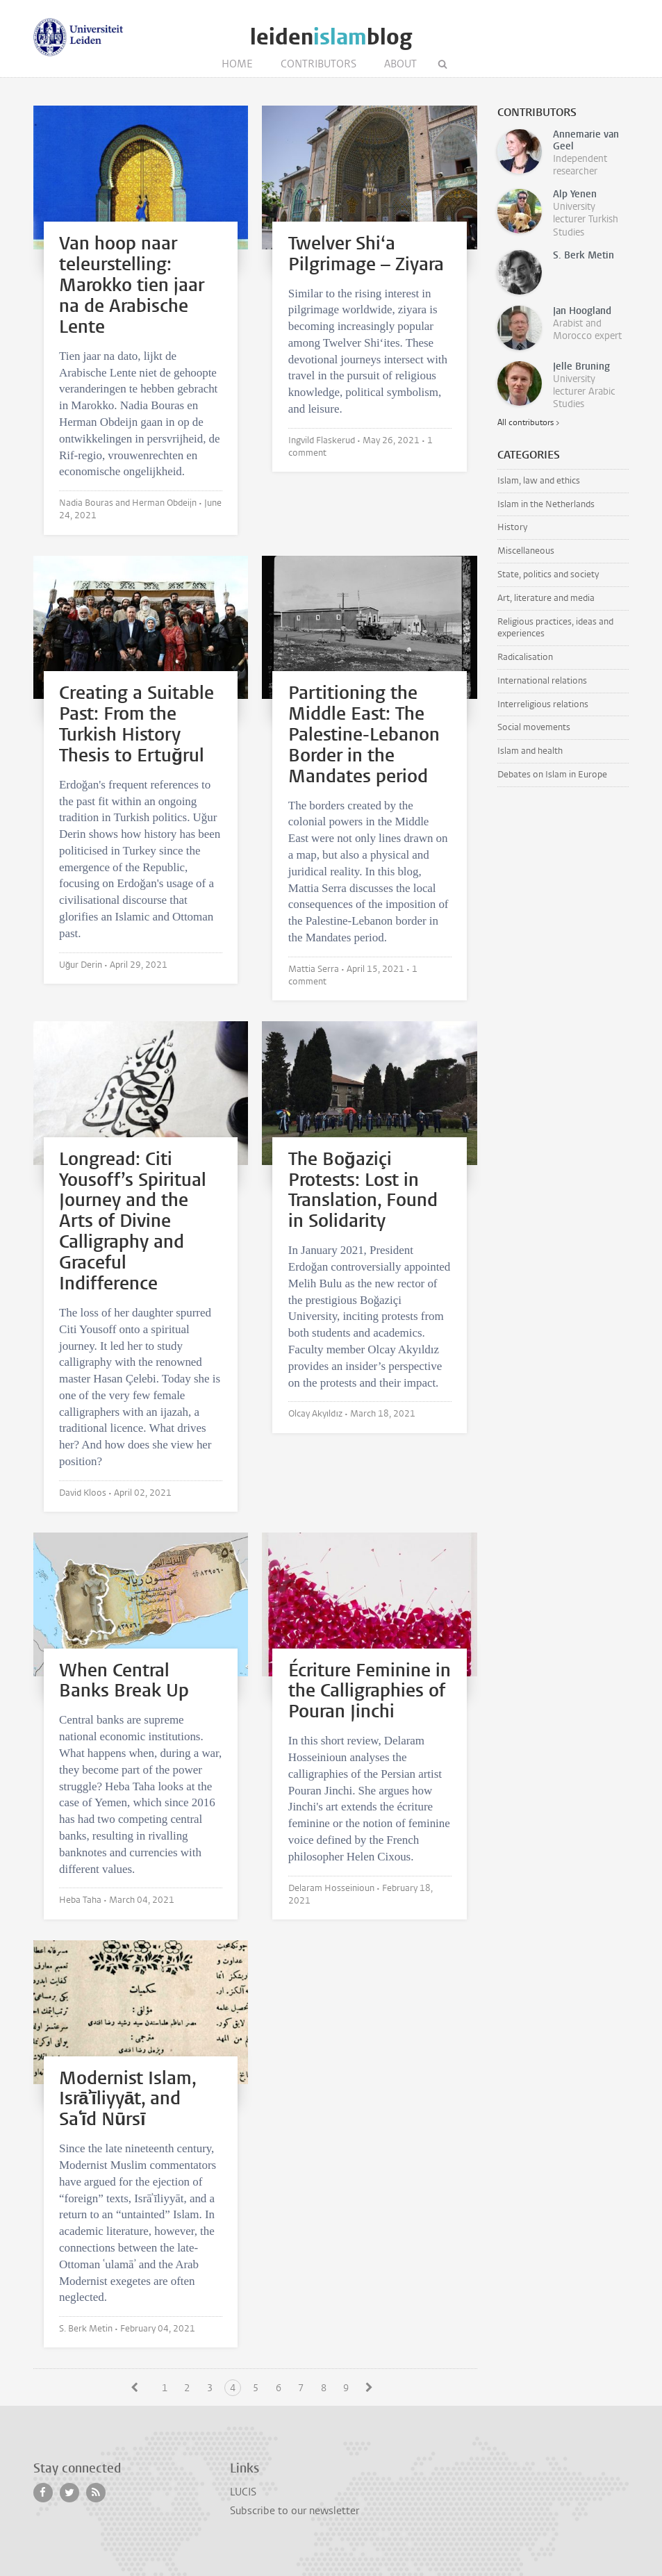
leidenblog (331, 37)
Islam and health (530, 751)
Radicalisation (525, 657)
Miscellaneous (525, 550)
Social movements (533, 727)
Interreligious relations (542, 704)
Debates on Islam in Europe (552, 774)
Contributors (318, 64)
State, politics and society (548, 574)
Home (237, 64)
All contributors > (528, 422)
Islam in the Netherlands (546, 504)
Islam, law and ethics (538, 480)
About (400, 64)
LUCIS (243, 2492)
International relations (542, 680)
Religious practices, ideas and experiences (555, 627)
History (512, 527)
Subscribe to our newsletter (294, 2511)
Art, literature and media (546, 598)
